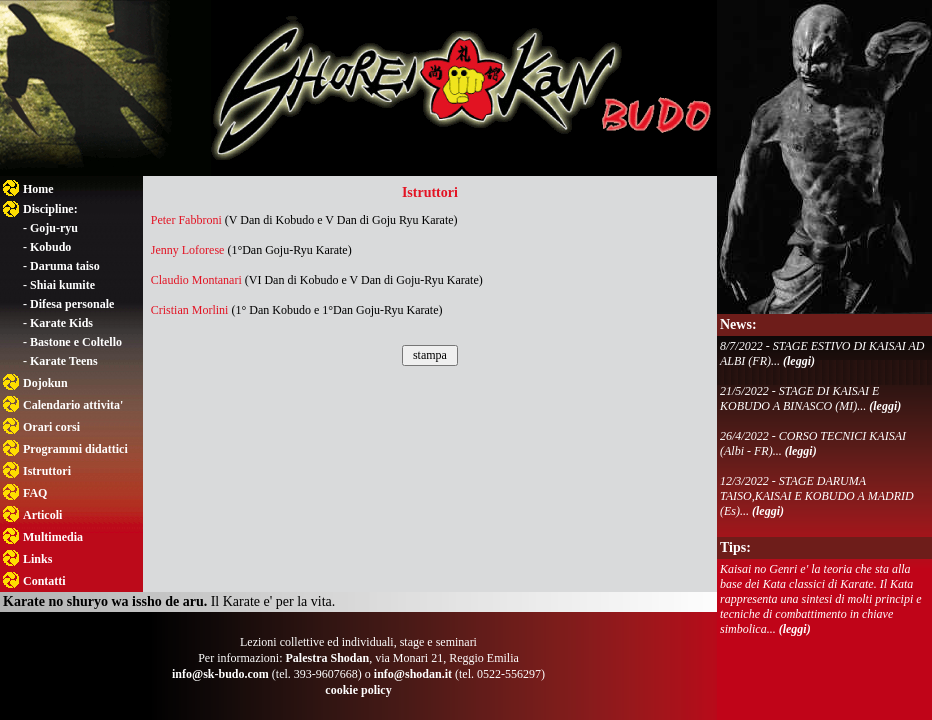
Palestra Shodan (327, 658)
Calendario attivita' (73, 405)
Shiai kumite (62, 285)
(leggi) (799, 361)
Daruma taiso (65, 266)
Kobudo (50, 247)
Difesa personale (72, 304)
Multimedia (53, 537)
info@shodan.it (413, 674)
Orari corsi (51, 427)
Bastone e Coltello (76, 342)
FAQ (35, 493)
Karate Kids (61, 323)
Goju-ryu (54, 228)
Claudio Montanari (196, 280)
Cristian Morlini (190, 310)
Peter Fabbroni (186, 220)
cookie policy (358, 690)
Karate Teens (64, 361)
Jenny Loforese (188, 250)
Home (38, 189)
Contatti (44, 581)
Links (37, 559)
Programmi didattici (75, 449)
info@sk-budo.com (220, 674)
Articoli (42, 515)
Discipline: (50, 209)
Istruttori (47, 471)
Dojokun (45, 383)
